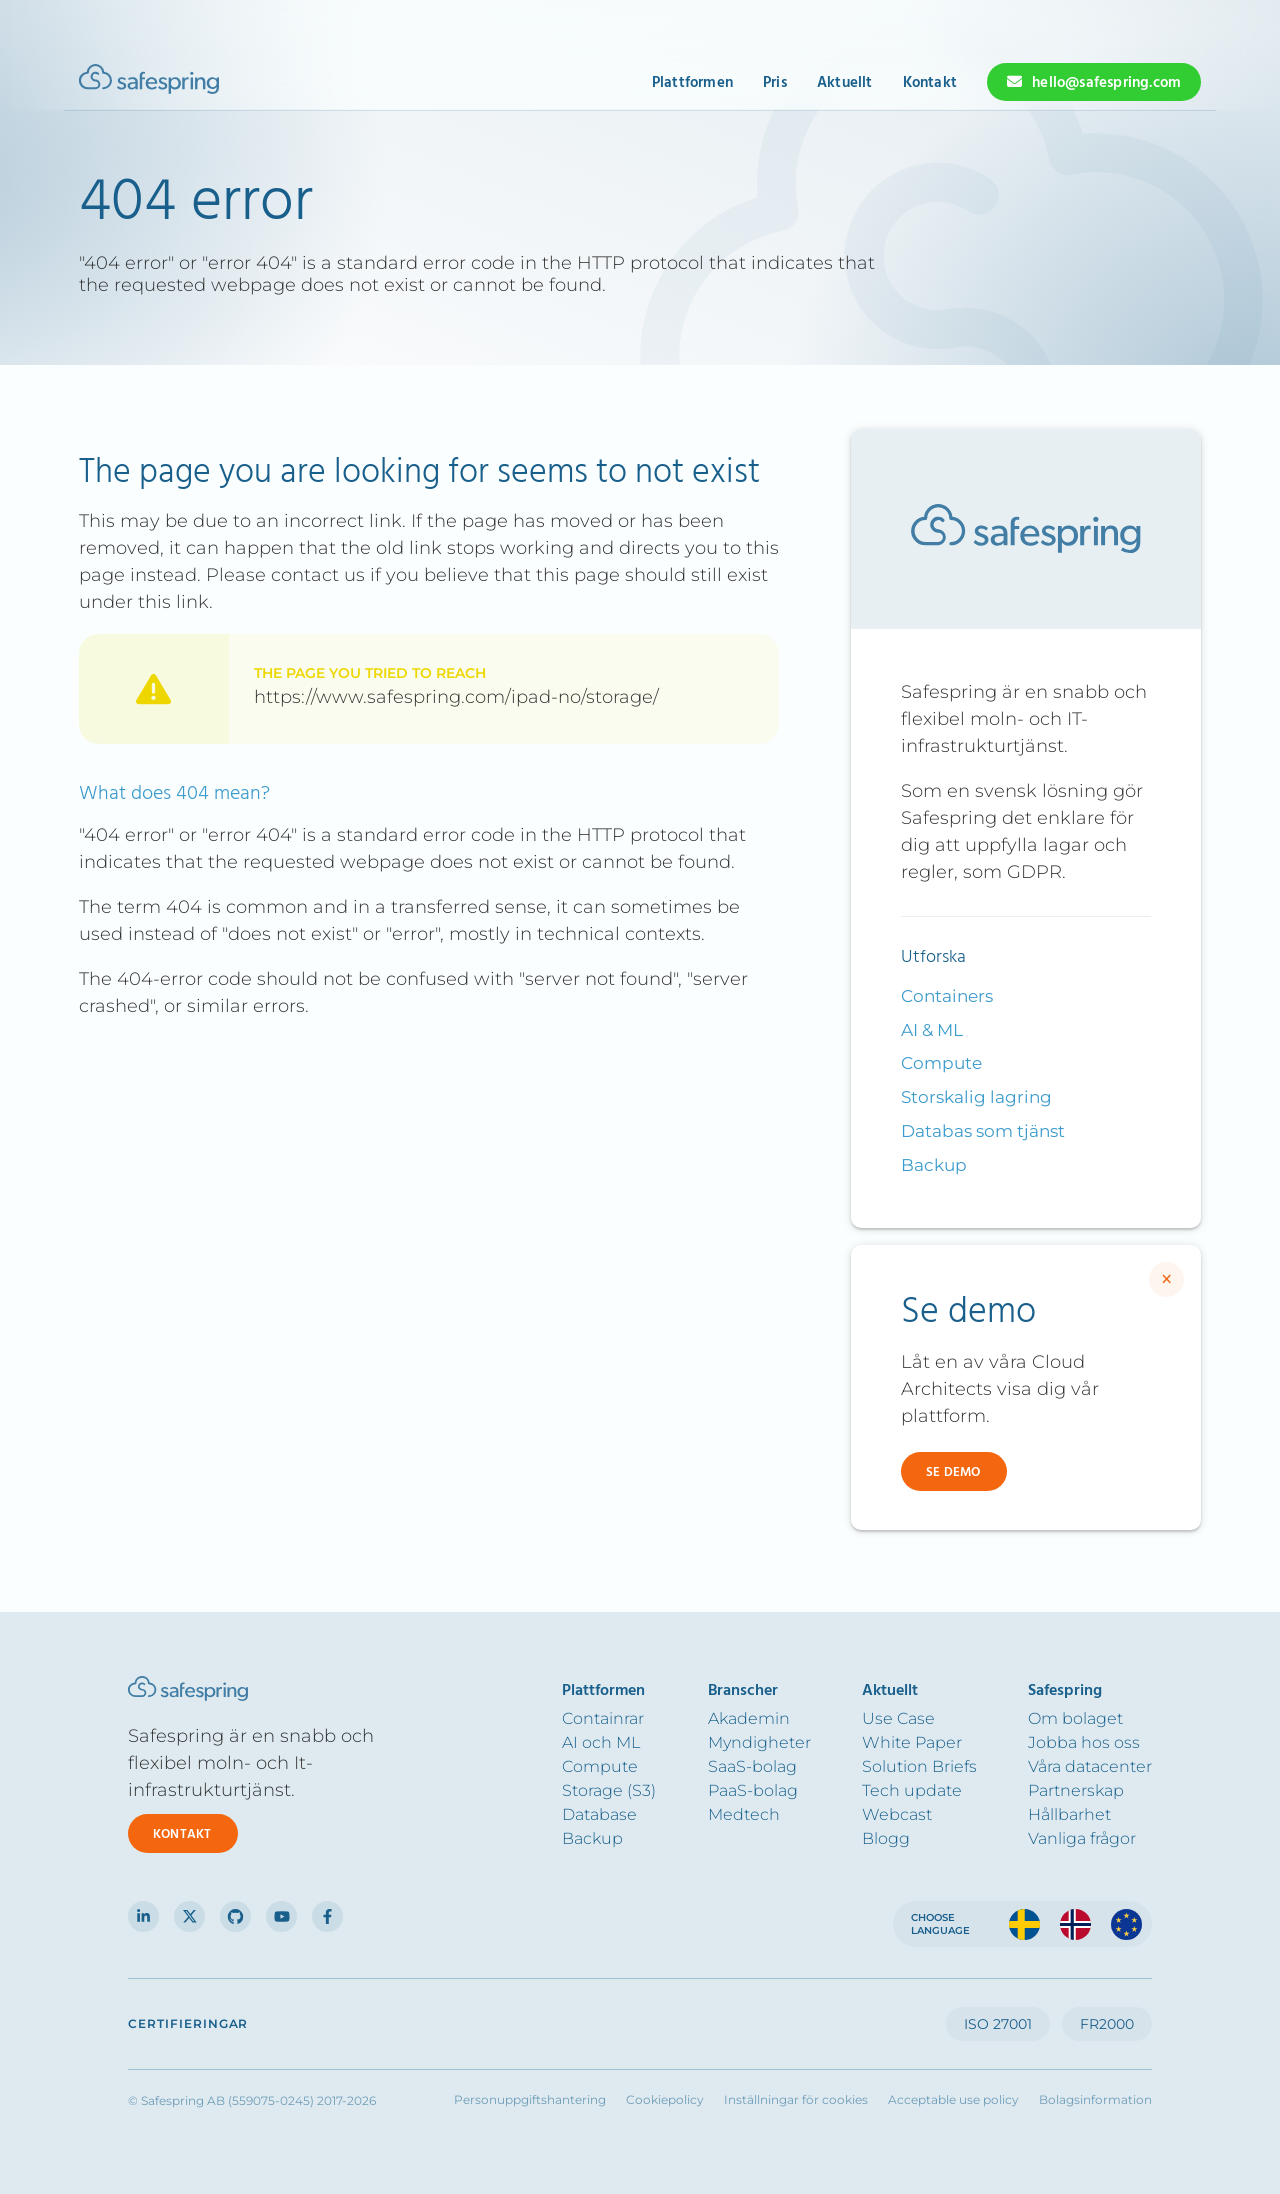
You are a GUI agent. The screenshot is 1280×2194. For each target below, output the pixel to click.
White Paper (912, 1742)
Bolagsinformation (1095, 2100)
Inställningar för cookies (796, 2100)
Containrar (603, 1718)
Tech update (912, 1790)
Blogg (886, 1838)
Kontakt (930, 83)
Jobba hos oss (1084, 1742)
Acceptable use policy (953, 2100)
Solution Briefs (919, 1766)
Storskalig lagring (976, 1097)
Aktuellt (845, 83)
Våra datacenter (1090, 1766)
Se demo (953, 1472)
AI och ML (601, 1742)
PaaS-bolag (753, 1790)
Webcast (897, 1814)
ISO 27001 (998, 2024)
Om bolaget (1075, 1718)
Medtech (744, 1814)
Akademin (749, 1718)
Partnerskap (1076, 1790)
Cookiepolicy (665, 2100)
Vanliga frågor (1082, 1838)
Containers (947, 996)
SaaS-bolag (752, 1766)
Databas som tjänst (983, 1131)
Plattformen (692, 83)
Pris (775, 83)
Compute (941, 1063)
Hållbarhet (1069, 1814)
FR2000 (1107, 2024)
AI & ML (932, 1030)
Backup (934, 1165)
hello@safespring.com (1106, 83)
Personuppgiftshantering (530, 2100)
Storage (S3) (609, 1790)
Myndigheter (759, 1742)
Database (599, 1814)
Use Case (898, 1718)
